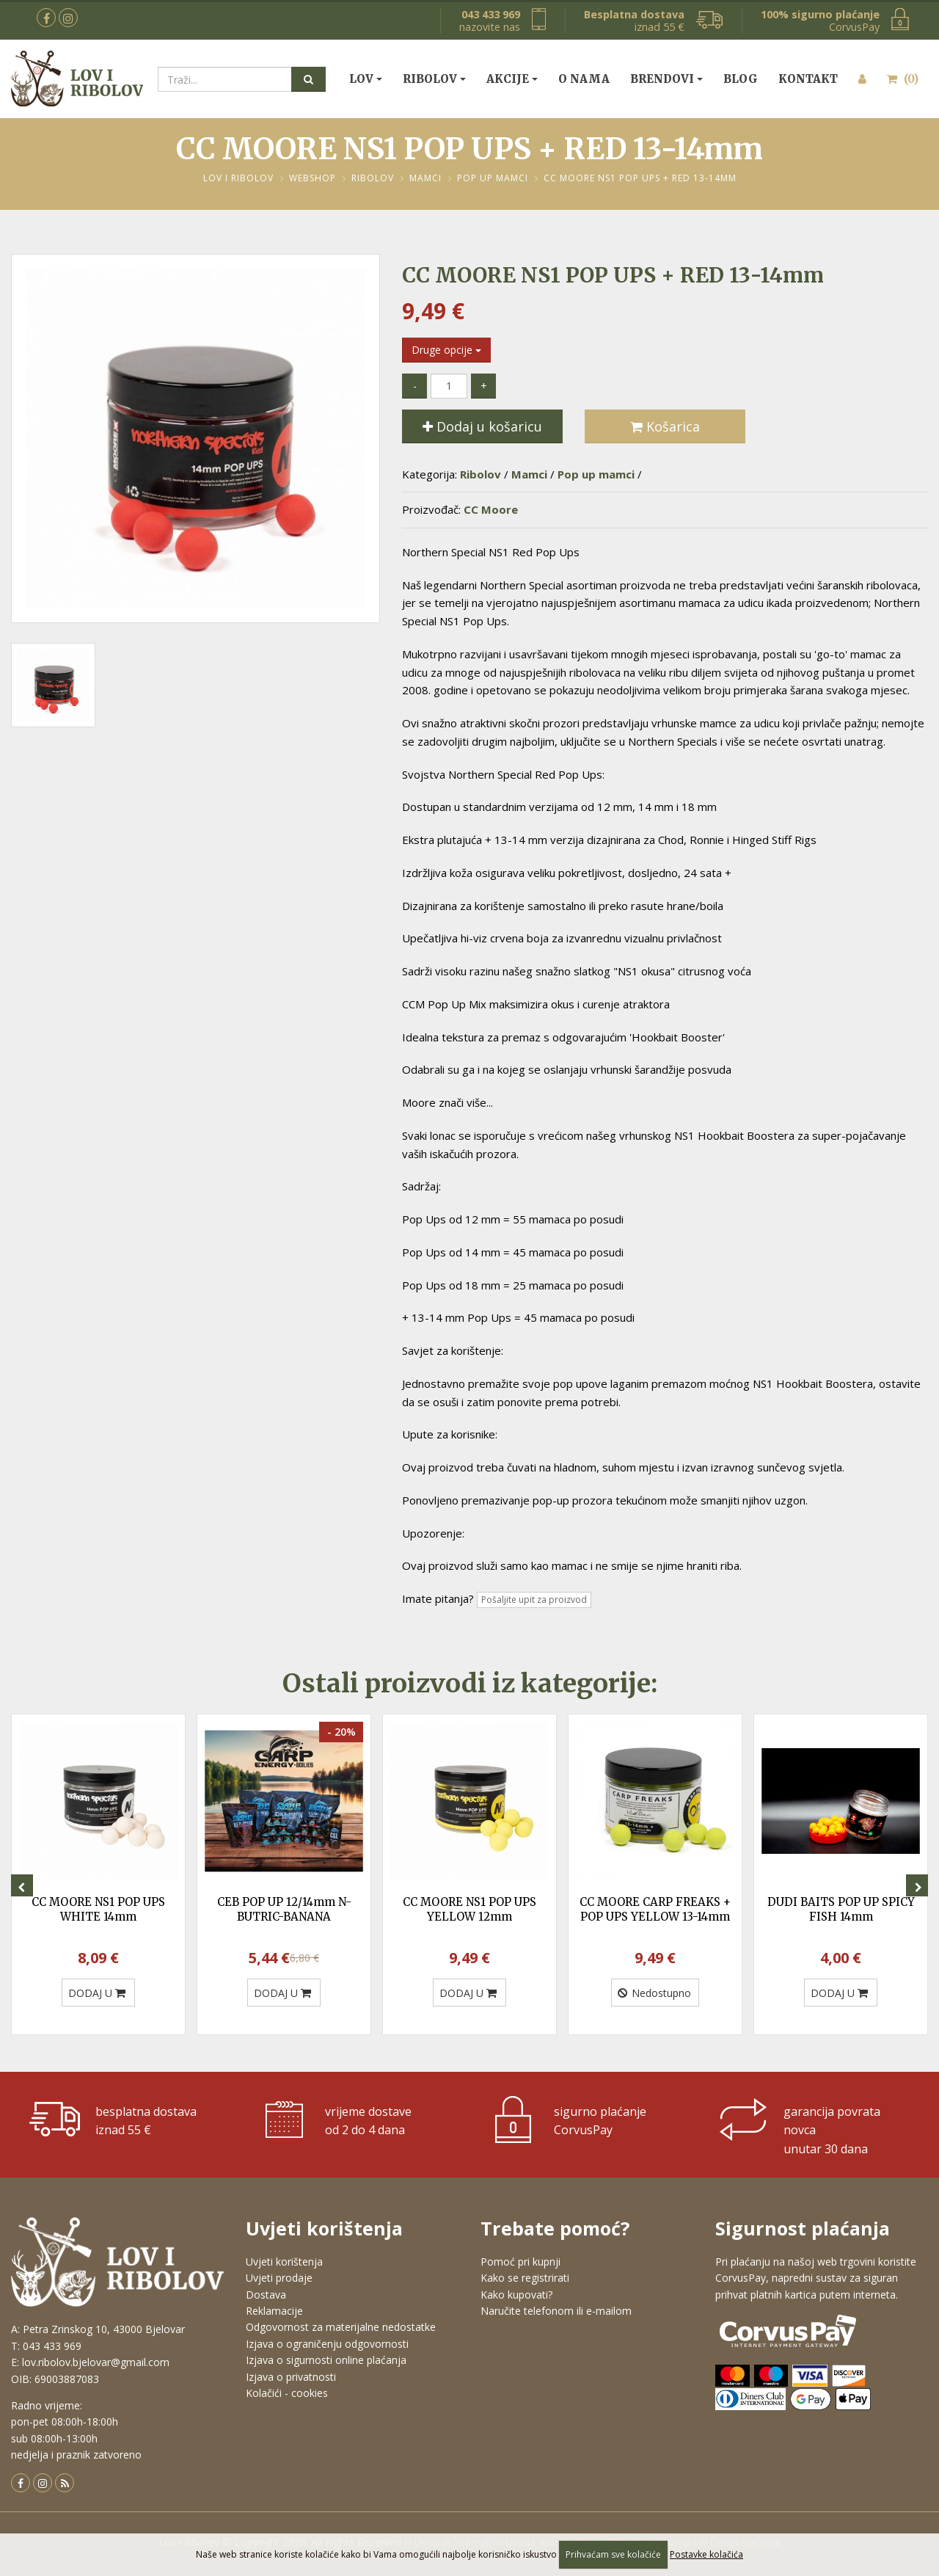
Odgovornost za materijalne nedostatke (341, 2327)
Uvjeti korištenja (284, 2261)
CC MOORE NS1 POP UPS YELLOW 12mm (469, 1909)
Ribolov (430, 79)
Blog (740, 79)
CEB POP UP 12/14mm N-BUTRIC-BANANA (284, 1909)
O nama (584, 79)
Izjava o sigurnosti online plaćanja (326, 2360)
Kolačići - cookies (287, 2393)
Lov (361, 79)
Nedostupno (654, 1993)
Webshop (312, 178)
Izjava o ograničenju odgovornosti (327, 2344)
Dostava (266, 2295)
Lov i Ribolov (238, 178)
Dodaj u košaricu (482, 426)
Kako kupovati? (516, 2295)
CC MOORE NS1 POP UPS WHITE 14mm (98, 1909)
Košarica (665, 426)
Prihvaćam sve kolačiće (613, 2554)
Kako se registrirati (525, 2278)
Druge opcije (446, 350)
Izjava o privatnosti (291, 2377)
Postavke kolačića (706, 2554)
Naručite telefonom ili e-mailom (556, 2311)
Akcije (507, 79)
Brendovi (662, 79)
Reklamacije (274, 2311)
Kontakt (808, 79)
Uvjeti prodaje (279, 2278)
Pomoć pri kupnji (520, 2261)
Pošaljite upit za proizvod (534, 1599)
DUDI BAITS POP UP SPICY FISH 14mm (841, 1909)
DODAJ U (96, 1993)
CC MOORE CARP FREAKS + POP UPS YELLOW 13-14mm (655, 1909)
